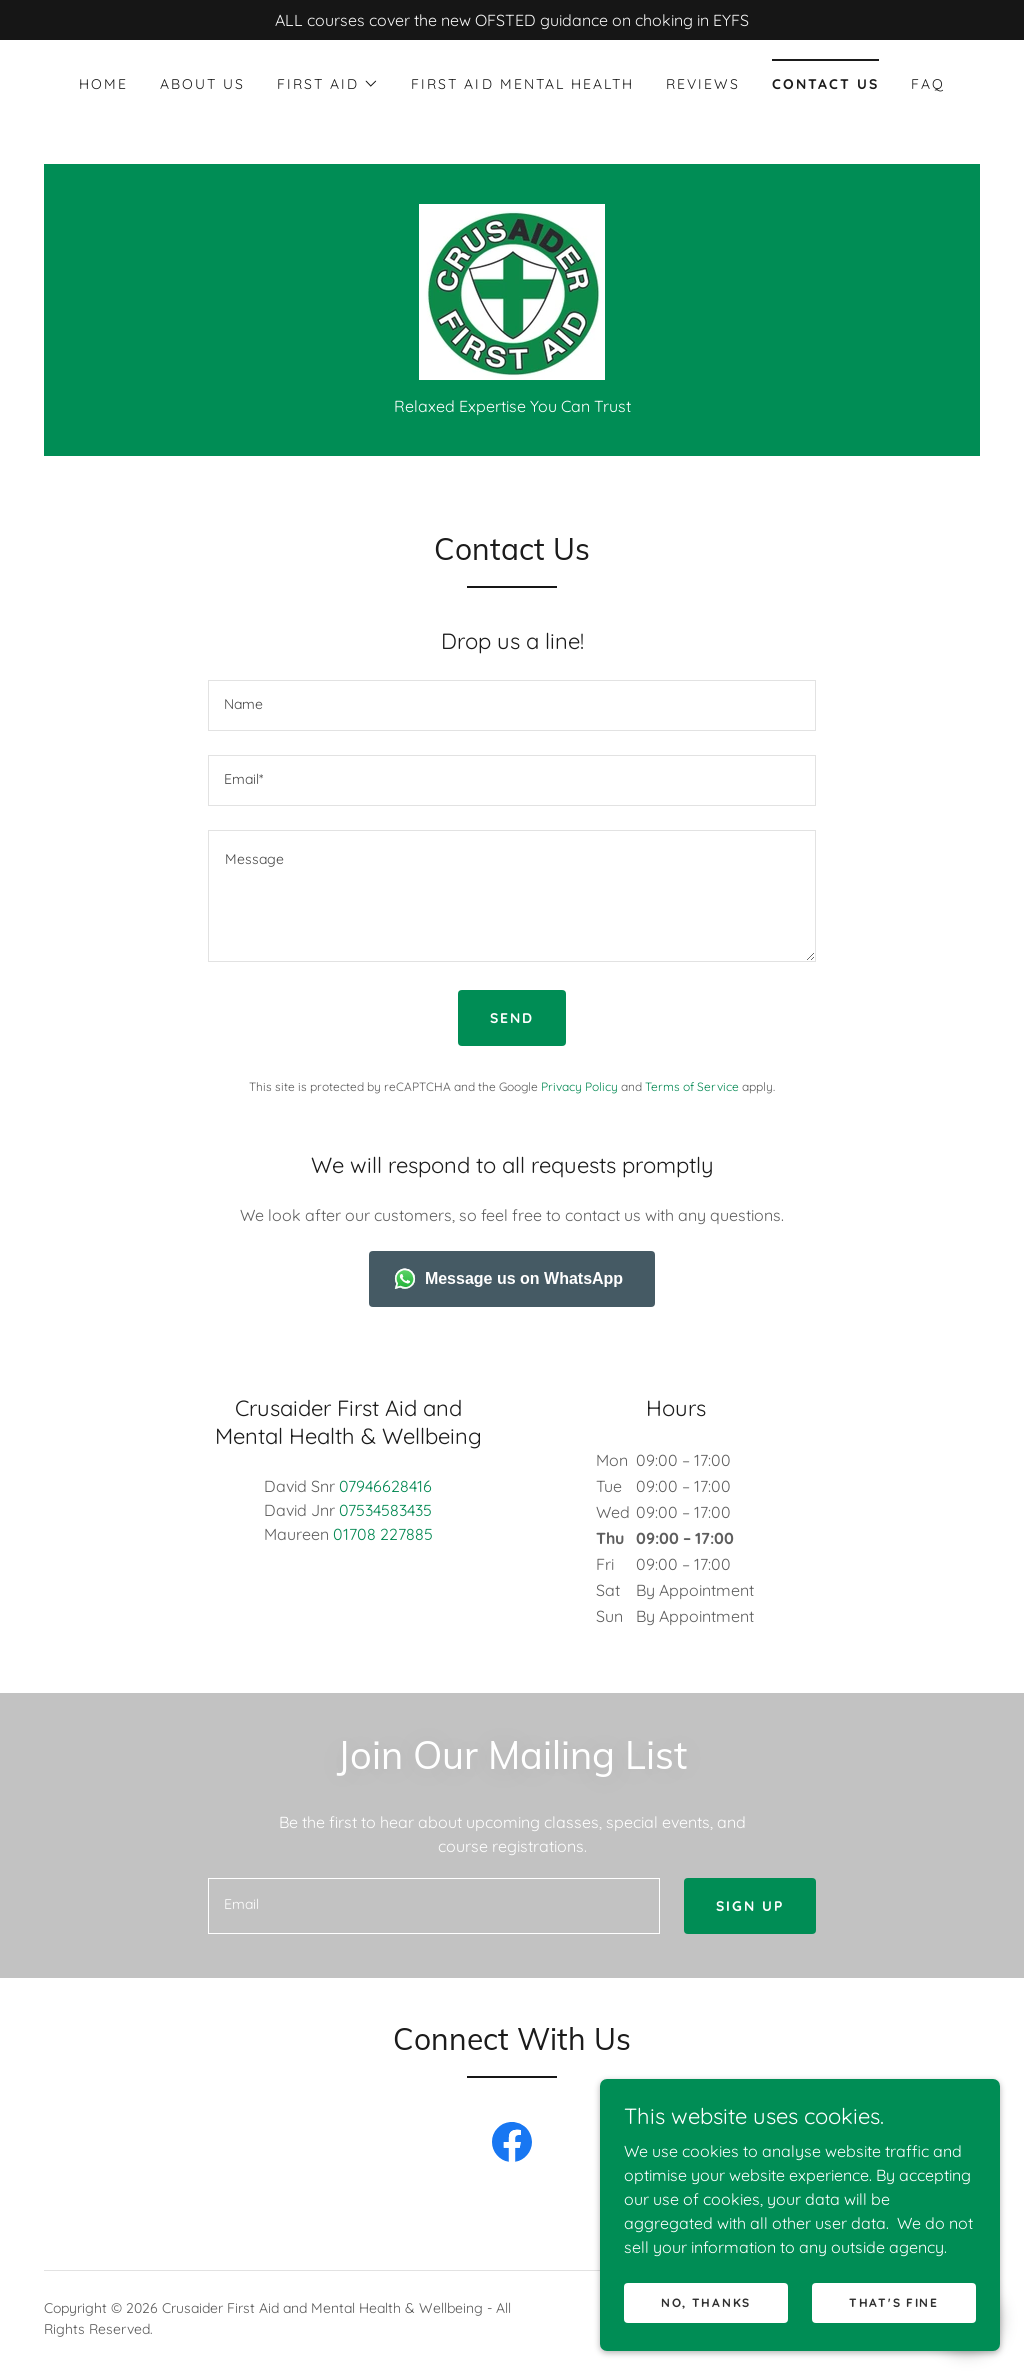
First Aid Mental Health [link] (522, 84)
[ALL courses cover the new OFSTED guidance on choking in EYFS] (512, 20)
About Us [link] (202, 84)
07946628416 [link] (385, 1486)
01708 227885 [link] (383, 1534)
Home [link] (103, 84)
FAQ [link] (928, 84)
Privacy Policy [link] (579, 1086)
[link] (512, 290)
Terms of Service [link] (692, 1086)
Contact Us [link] (825, 84)
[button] (328, 84)
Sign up (750, 1906)
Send (512, 1018)
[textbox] (512, 705)
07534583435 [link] (385, 1510)
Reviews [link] (703, 84)
